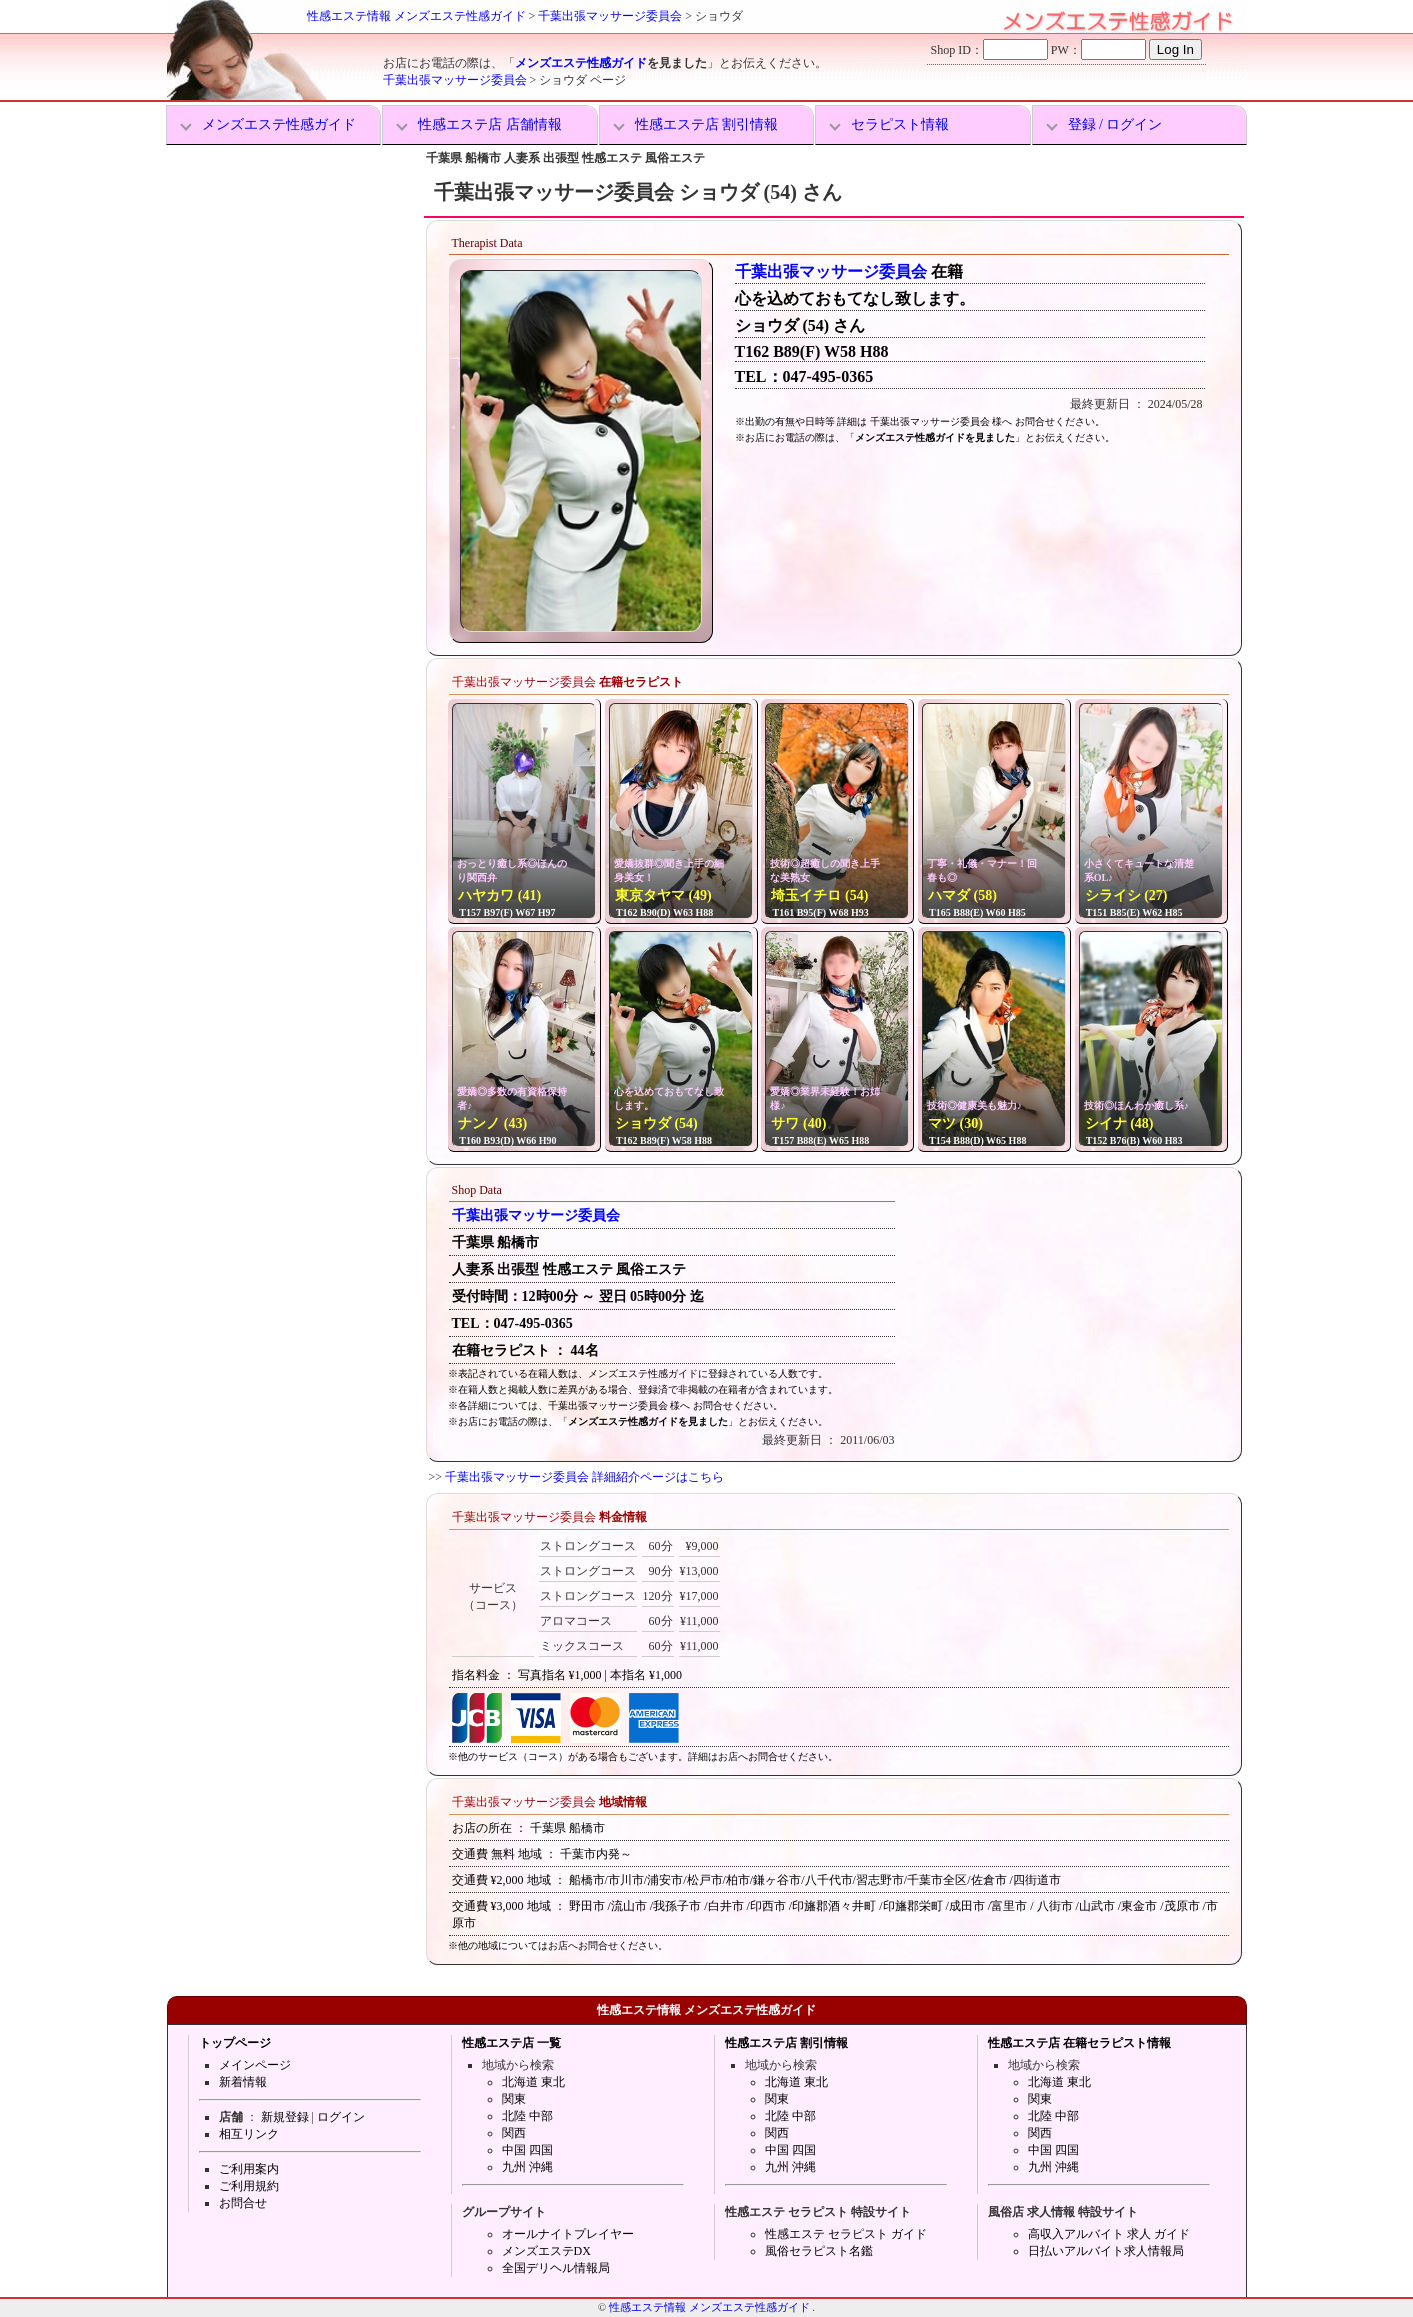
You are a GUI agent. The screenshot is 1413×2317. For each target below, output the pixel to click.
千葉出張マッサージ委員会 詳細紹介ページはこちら (584, 1477)
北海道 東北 (533, 2082)
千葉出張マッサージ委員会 (610, 16)
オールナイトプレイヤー (568, 2234)
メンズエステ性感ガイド (581, 63)
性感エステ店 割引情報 (707, 124)
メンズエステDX (546, 2251)
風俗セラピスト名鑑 (819, 2251)
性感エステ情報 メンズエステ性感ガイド (416, 16)
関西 (514, 2133)
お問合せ (243, 2203)
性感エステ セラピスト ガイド (846, 2234)
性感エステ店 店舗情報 (490, 124)
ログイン (341, 2117)
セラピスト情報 (900, 124)
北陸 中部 (527, 2116)
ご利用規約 (249, 2186)
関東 (514, 2099)
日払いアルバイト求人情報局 (1106, 2251)
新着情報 (243, 2082)
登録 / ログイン (1115, 124)
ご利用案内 (249, 2169)
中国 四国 (527, 2150)
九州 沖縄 (527, 2167)
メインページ (255, 2065)
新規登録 (285, 2117)
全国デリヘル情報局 (556, 2268)
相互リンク (249, 2134)
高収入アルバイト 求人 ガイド (1109, 2234)
